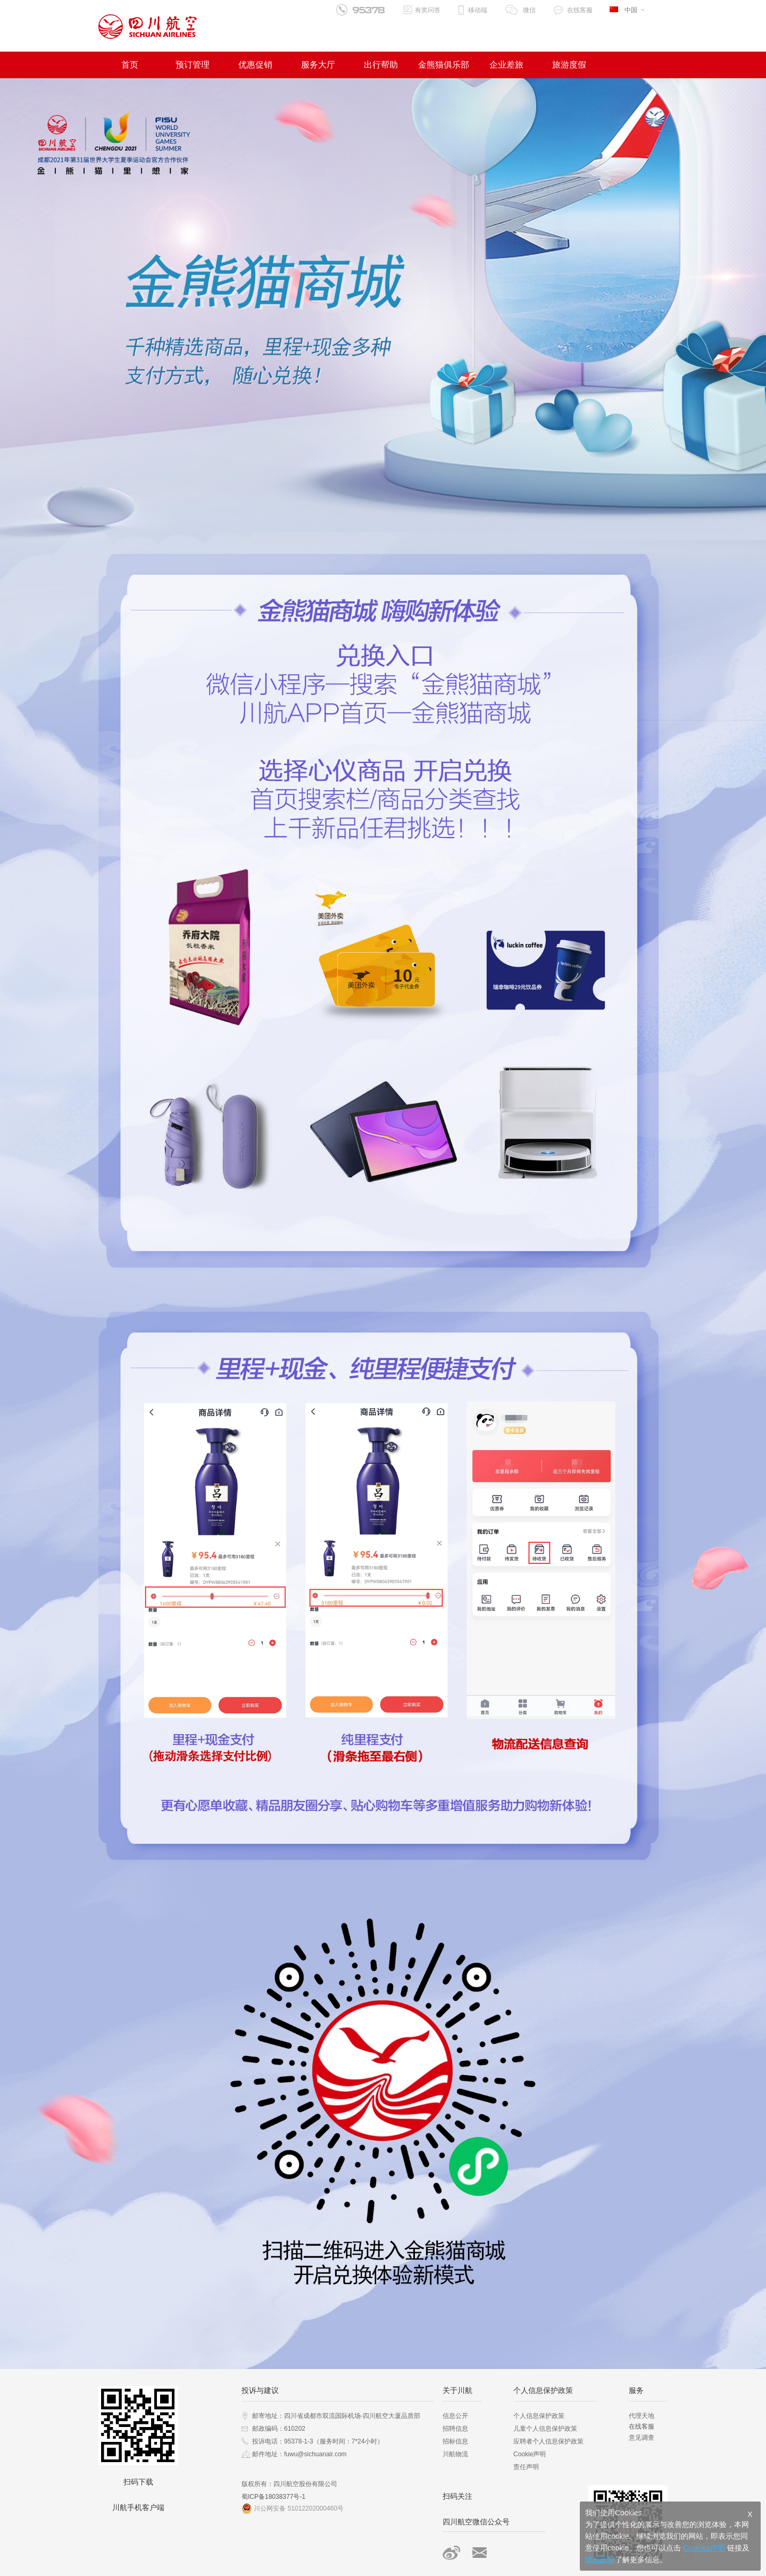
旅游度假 (569, 64)
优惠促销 (255, 64)
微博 (451, 2553)
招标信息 (455, 2441)
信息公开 (455, 2416)
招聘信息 (455, 2428)
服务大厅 (318, 64)
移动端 (477, 10)
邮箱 (479, 2552)
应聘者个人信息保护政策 (548, 2441)
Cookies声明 (704, 2548)
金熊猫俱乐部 (443, 64)
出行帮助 (381, 64)
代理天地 (641, 2416)
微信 (529, 10)
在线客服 (580, 10)
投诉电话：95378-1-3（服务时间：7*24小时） (318, 2441)
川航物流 (455, 2454)
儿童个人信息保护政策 (545, 2428)
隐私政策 (600, 2559)
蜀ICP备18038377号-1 (273, 2496)
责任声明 (526, 2467)
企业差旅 (506, 64)
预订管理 (193, 64)
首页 (129, 64)
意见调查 (641, 2437)
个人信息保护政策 (538, 2416)
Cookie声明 (529, 2454)
